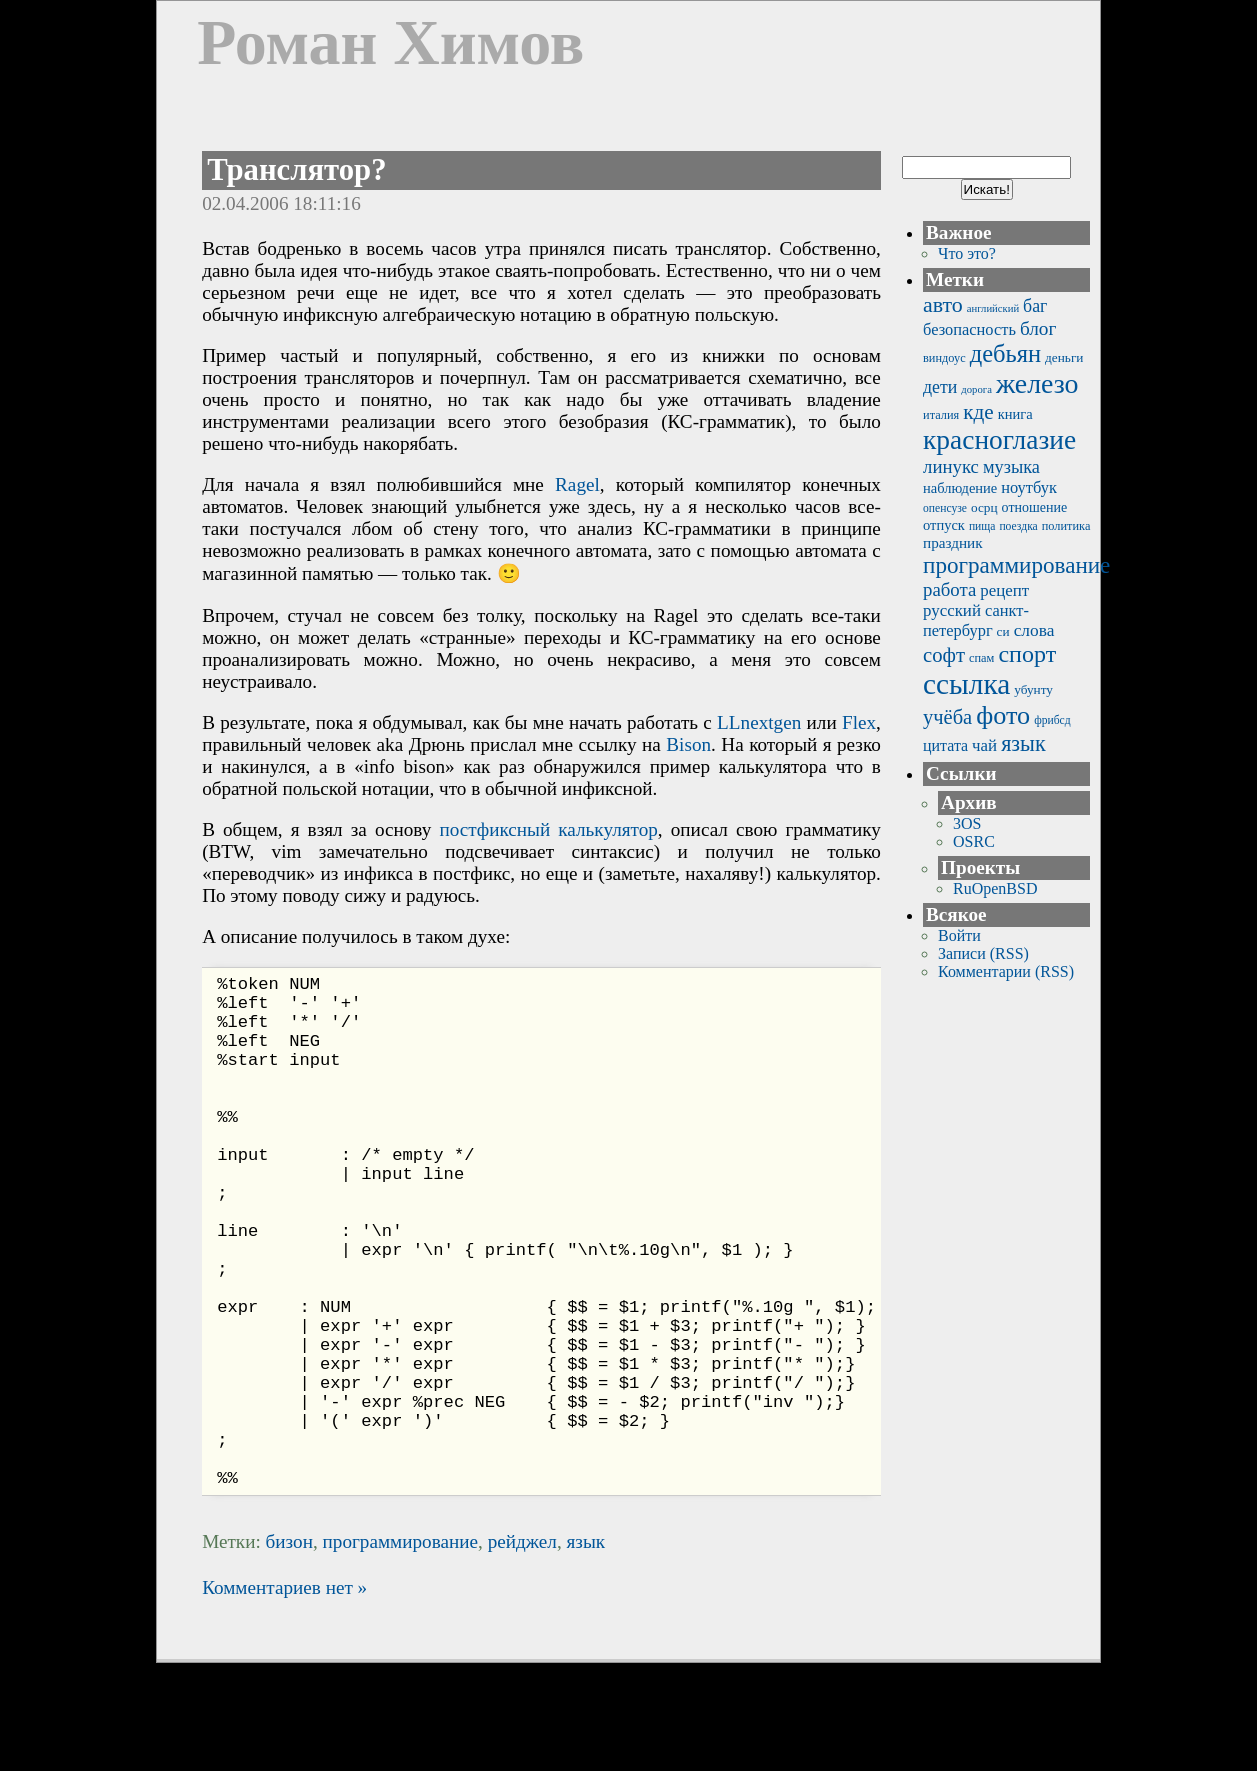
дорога (976, 389)
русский (952, 610)
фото (1003, 715)
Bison (688, 744)
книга (1015, 414)
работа (949, 589)
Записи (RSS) (983, 953)
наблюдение (960, 488)
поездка (1018, 526)
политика (1066, 526)
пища (982, 526)
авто (943, 304)
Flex (859, 722)
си (1003, 631)
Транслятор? (296, 170)
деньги (1064, 357)
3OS (967, 823)
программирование (401, 1649)
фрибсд (1052, 720)
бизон (289, 1649)
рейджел (522, 1649)
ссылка (966, 684)
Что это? (967, 253)
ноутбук (1029, 487)
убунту (1033, 689)
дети (940, 387)
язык (586, 1649)
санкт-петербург (976, 620)
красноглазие (999, 440)
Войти (959, 935)
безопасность (969, 329)
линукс (951, 466)
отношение (1035, 507)
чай (984, 745)
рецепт (1004, 590)
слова (1034, 630)
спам (981, 658)
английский (993, 308)
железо (1037, 383)
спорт (1027, 654)
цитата (945, 745)
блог (1038, 328)
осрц (984, 507)
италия (941, 415)
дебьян (1005, 353)
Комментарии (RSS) (1006, 971)
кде (978, 412)
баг (1035, 306)
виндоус (944, 358)
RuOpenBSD (995, 888)
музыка (1011, 467)
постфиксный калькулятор (548, 829)
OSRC (974, 841)
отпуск (944, 525)
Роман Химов (390, 42)
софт (944, 655)
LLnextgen (759, 722)
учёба (947, 717)
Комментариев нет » (284, 1695)
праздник (953, 542)
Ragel (577, 484)
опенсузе (945, 508)
